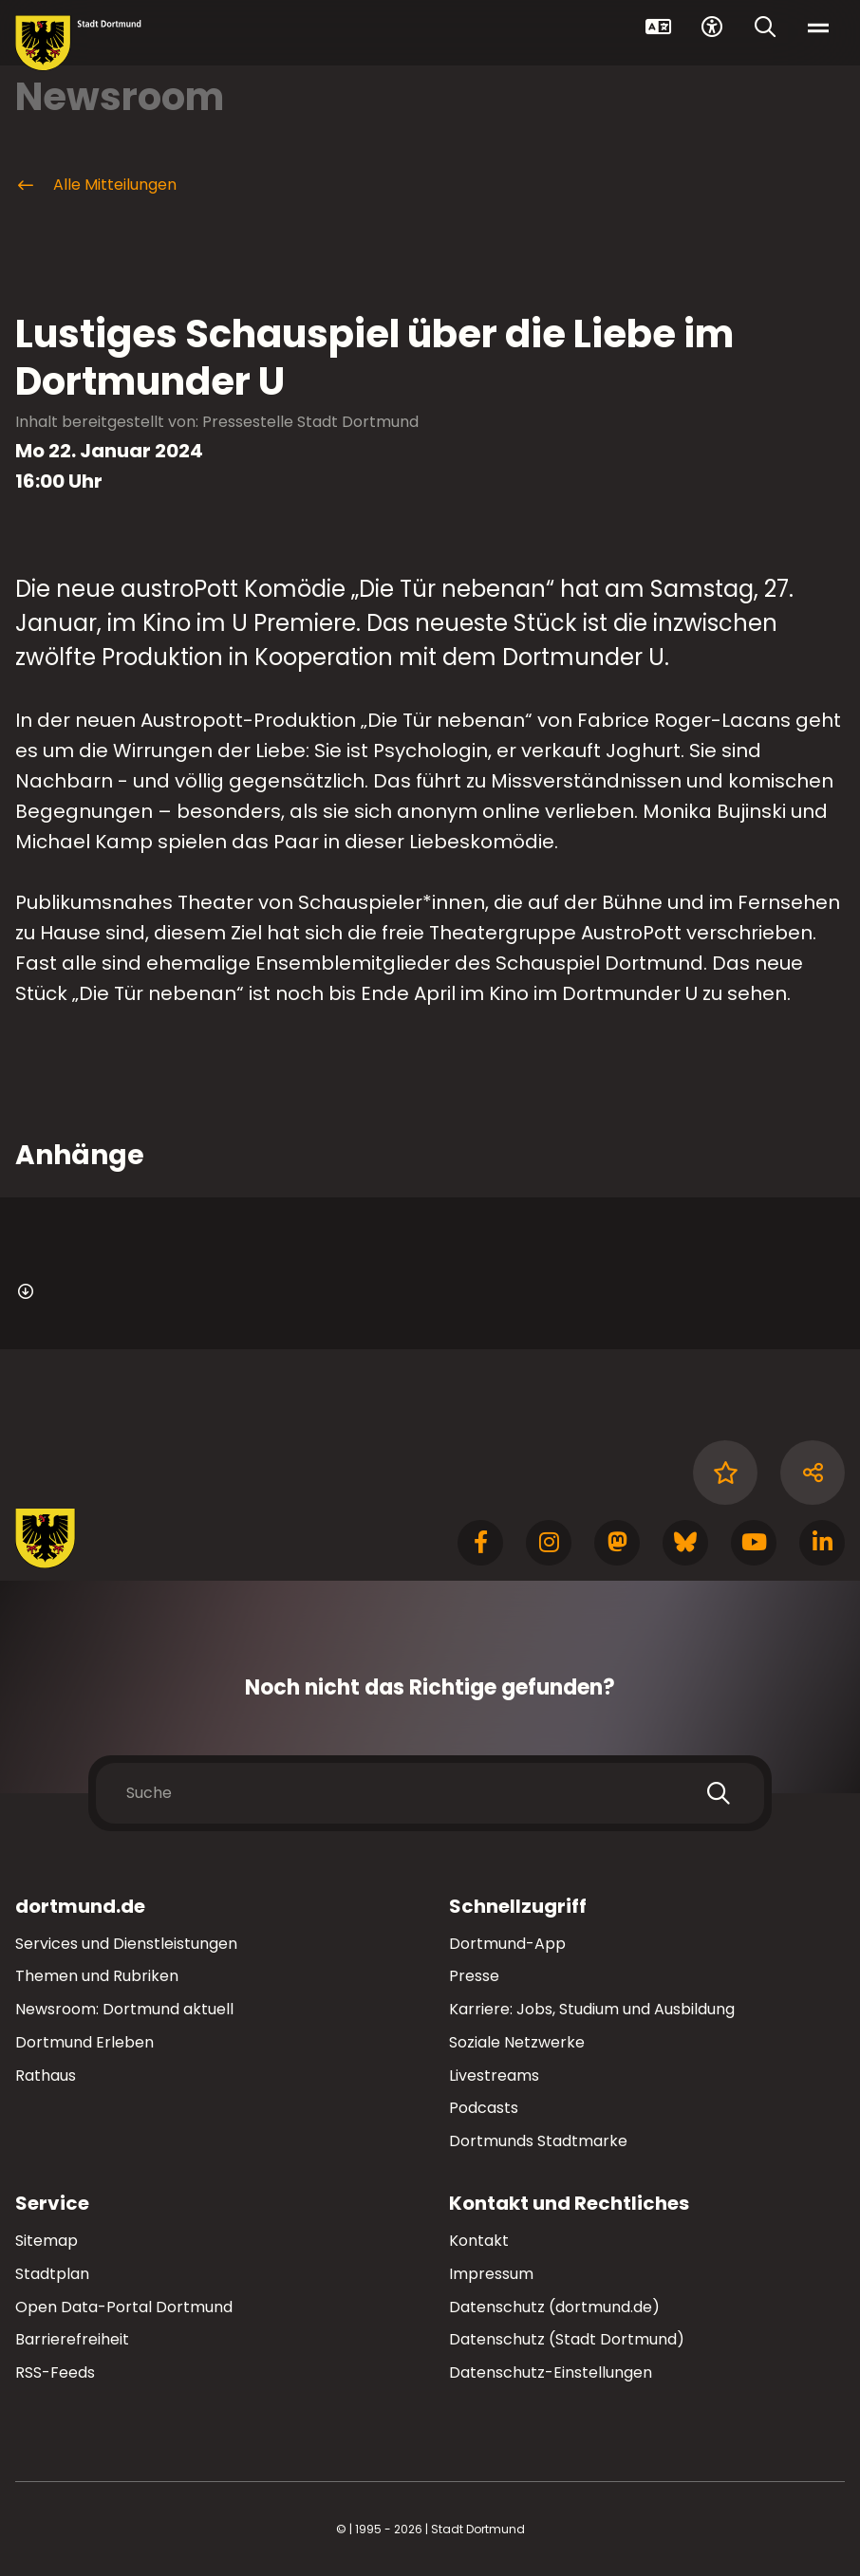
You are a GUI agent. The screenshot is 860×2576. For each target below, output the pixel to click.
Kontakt (479, 2241)
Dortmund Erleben (84, 2042)
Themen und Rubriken (96, 1976)
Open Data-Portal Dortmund (124, 2307)
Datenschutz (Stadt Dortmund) (566, 2339)
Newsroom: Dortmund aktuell (124, 2009)
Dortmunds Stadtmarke (538, 2141)
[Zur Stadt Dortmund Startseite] (78, 43)
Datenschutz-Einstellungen (550, 2373)
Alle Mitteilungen (96, 185)
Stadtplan (52, 2274)
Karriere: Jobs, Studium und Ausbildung (592, 2009)
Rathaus (45, 2075)
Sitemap (46, 2241)
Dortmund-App (507, 1944)
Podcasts (483, 2108)
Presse (474, 1976)
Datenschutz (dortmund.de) (554, 2307)
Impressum (491, 2274)
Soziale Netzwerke (517, 2042)
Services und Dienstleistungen (126, 1944)
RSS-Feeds (55, 2372)
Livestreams (494, 2075)
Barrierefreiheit (72, 2339)
